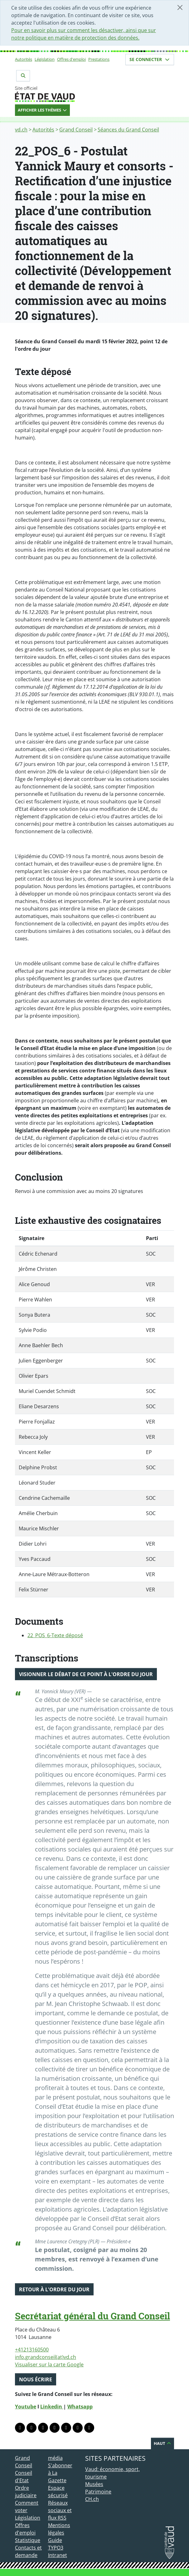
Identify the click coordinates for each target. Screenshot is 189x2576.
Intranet (57, 2555)
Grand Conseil (76, 129)
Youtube (25, 2406)
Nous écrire (35, 2379)
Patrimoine (98, 2491)
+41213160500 (32, 2349)
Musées (94, 2484)
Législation (45, 59)
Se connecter (149, 59)
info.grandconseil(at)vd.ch (45, 2357)
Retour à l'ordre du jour (54, 2289)
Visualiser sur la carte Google (49, 2364)
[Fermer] (180, 7)
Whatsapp (80, 2406)
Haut (162, 2443)
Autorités (23, 59)
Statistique (27, 2540)
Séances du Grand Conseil (128, 129)
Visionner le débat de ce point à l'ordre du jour (86, 1674)
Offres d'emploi (71, 59)
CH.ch (92, 2499)
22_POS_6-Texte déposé (55, 1635)
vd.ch (21, 129)
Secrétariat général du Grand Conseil (92, 2316)
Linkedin (51, 2406)
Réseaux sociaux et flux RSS (60, 2510)
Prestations (98, 59)
